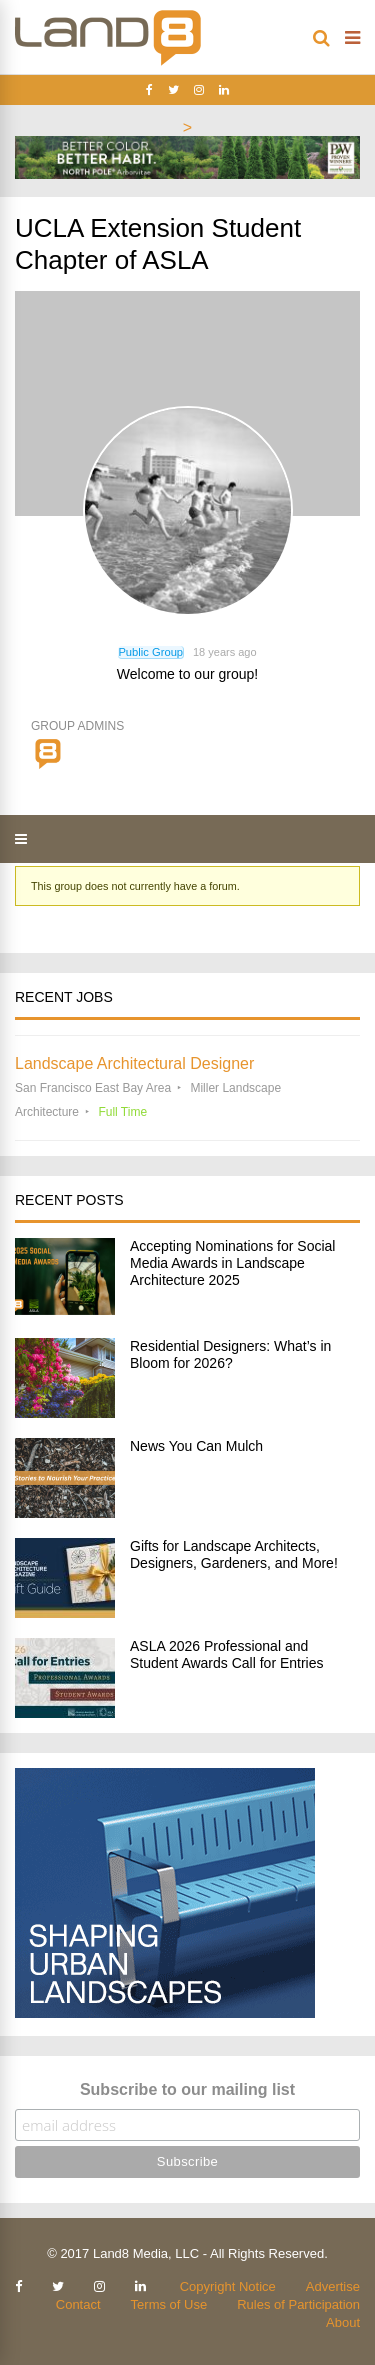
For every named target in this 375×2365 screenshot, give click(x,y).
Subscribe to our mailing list (187, 2089)
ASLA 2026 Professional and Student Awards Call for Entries (227, 1654)
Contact (78, 2304)
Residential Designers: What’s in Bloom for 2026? (230, 1354)
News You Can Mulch (196, 1446)
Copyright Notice (228, 2286)
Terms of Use (169, 2304)
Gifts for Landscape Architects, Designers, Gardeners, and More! (234, 1554)
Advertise (333, 2286)
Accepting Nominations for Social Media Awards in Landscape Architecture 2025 (232, 1263)
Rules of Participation (298, 2304)
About (343, 2322)
